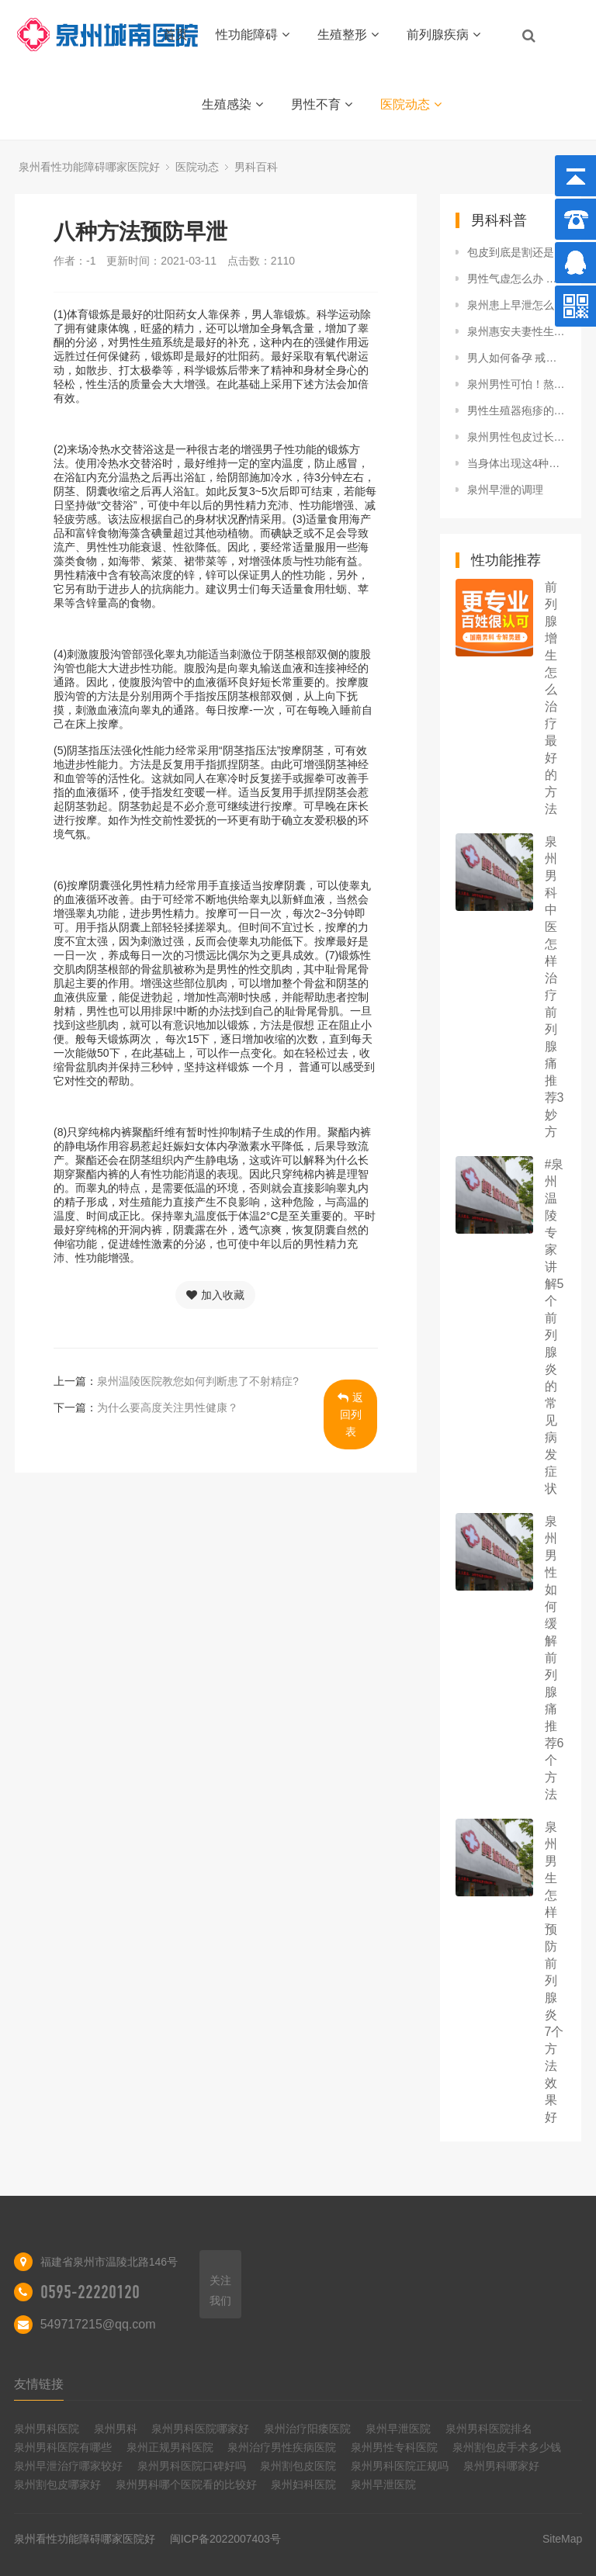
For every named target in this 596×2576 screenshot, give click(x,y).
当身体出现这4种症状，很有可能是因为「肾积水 (517, 463)
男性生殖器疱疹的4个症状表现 (517, 410)
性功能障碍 (252, 34)
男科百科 (256, 167)
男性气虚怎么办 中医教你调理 (517, 278)
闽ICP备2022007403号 (225, 2539)
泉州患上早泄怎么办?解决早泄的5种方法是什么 (517, 305)
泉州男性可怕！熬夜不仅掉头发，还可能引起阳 (517, 384)
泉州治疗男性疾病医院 (281, 2447)
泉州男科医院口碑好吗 (191, 2466)
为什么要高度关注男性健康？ (167, 1407)
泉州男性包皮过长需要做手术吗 (517, 437)
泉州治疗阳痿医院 (307, 2428)
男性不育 (321, 104)
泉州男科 (115, 2428)
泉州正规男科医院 (169, 2447)
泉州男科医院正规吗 (400, 2466)
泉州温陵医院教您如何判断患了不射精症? (198, 1381)
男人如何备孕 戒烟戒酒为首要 (517, 357)
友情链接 (39, 2384)
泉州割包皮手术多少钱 (506, 2447)
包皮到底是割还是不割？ (517, 252)
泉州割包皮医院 (298, 2466)
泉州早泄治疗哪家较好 (68, 2466)
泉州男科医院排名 (488, 2428)
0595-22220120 (90, 2292)
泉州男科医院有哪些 (63, 2447)
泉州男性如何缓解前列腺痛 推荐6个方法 (554, 1658)
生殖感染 (232, 104)
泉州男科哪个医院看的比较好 (186, 2484)
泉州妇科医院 (303, 2484)
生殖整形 (348, 34)
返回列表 (350, 1414)
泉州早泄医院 (398, 2428)
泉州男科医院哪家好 (200, 2428)
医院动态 (411, 104)
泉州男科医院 (46, 2428)
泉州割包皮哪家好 (57, 2484)
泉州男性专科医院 (394, 2447)
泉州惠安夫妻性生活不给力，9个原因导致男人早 (517, 331)
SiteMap (562, 2539)
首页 (175, 34)
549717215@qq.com (98, 2324)
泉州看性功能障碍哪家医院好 (89, 167)
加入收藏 (215, 1295)
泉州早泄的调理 (505, 489)
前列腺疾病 (443, 34)
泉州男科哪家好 (501, 2466)
